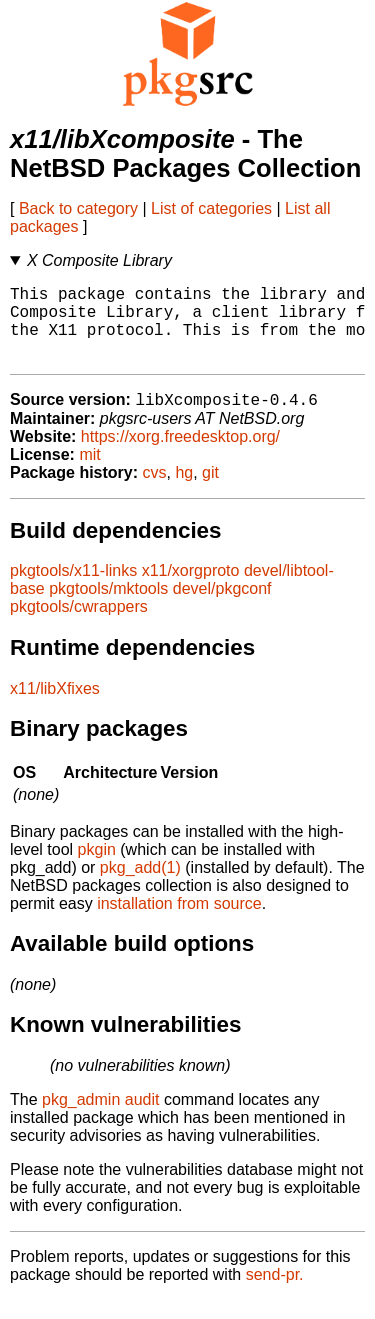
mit (89, 473)
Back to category (78, 208)
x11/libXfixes (55, 707)
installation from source (179, 922)
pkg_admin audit (100, 1118)
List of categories (211, 208)
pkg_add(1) (140, 886)
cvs (155, 491)
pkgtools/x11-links (73, 589)
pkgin (97, 868)
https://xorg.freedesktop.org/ (180, 455)
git (210, 491)
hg (184, 491)
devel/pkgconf (222, 607)
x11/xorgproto (191, 589)
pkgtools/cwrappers (79, 625)
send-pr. (275, 1293)
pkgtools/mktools (108, 607)
